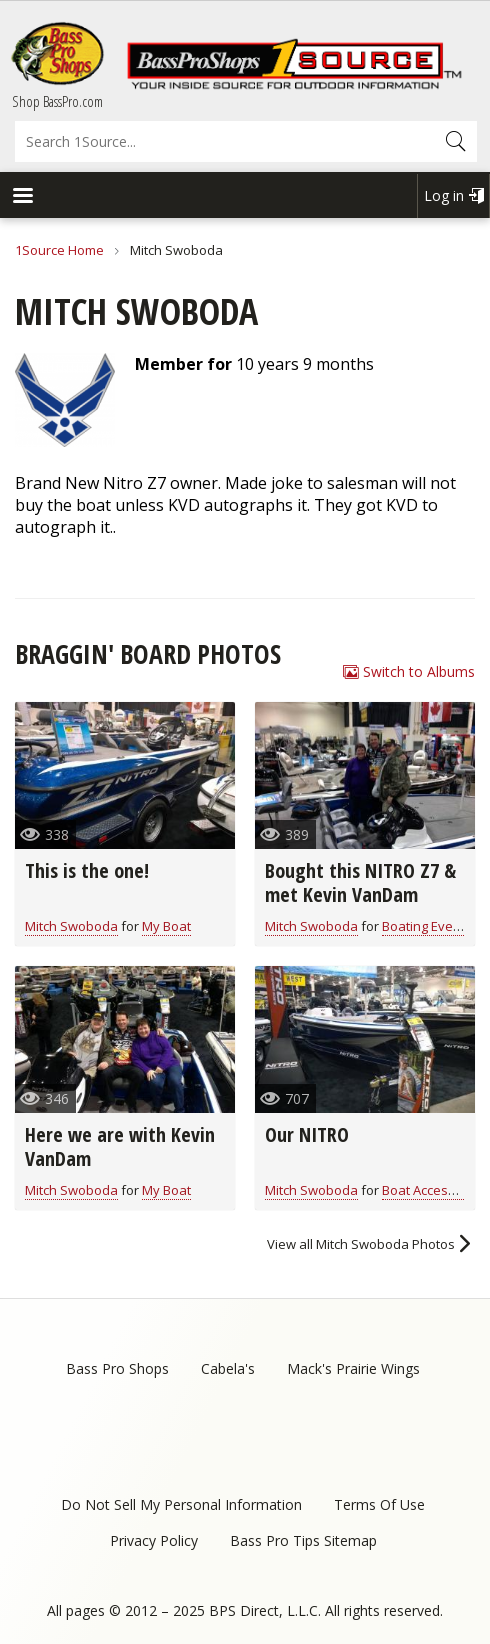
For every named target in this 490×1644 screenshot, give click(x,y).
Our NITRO (307, 1134)
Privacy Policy (154, 1540)
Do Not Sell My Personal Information (181, 1504)
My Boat (166, 926)
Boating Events (427, 926)
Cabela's (228, 1368)
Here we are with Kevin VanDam (120, 1146)
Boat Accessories (434, 1190)
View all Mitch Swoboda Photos (361, 1244)
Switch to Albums (419, 671)
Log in (444, 195)
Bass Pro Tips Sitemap (303, 1540)
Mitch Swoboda (71, 926)
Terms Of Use (379, 1504)
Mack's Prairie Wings (353, 1368)
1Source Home (59, 250)
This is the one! (87, 870)
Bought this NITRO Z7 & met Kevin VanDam (360, 882)
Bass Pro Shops (117, 1368)
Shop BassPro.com (57, 101)
